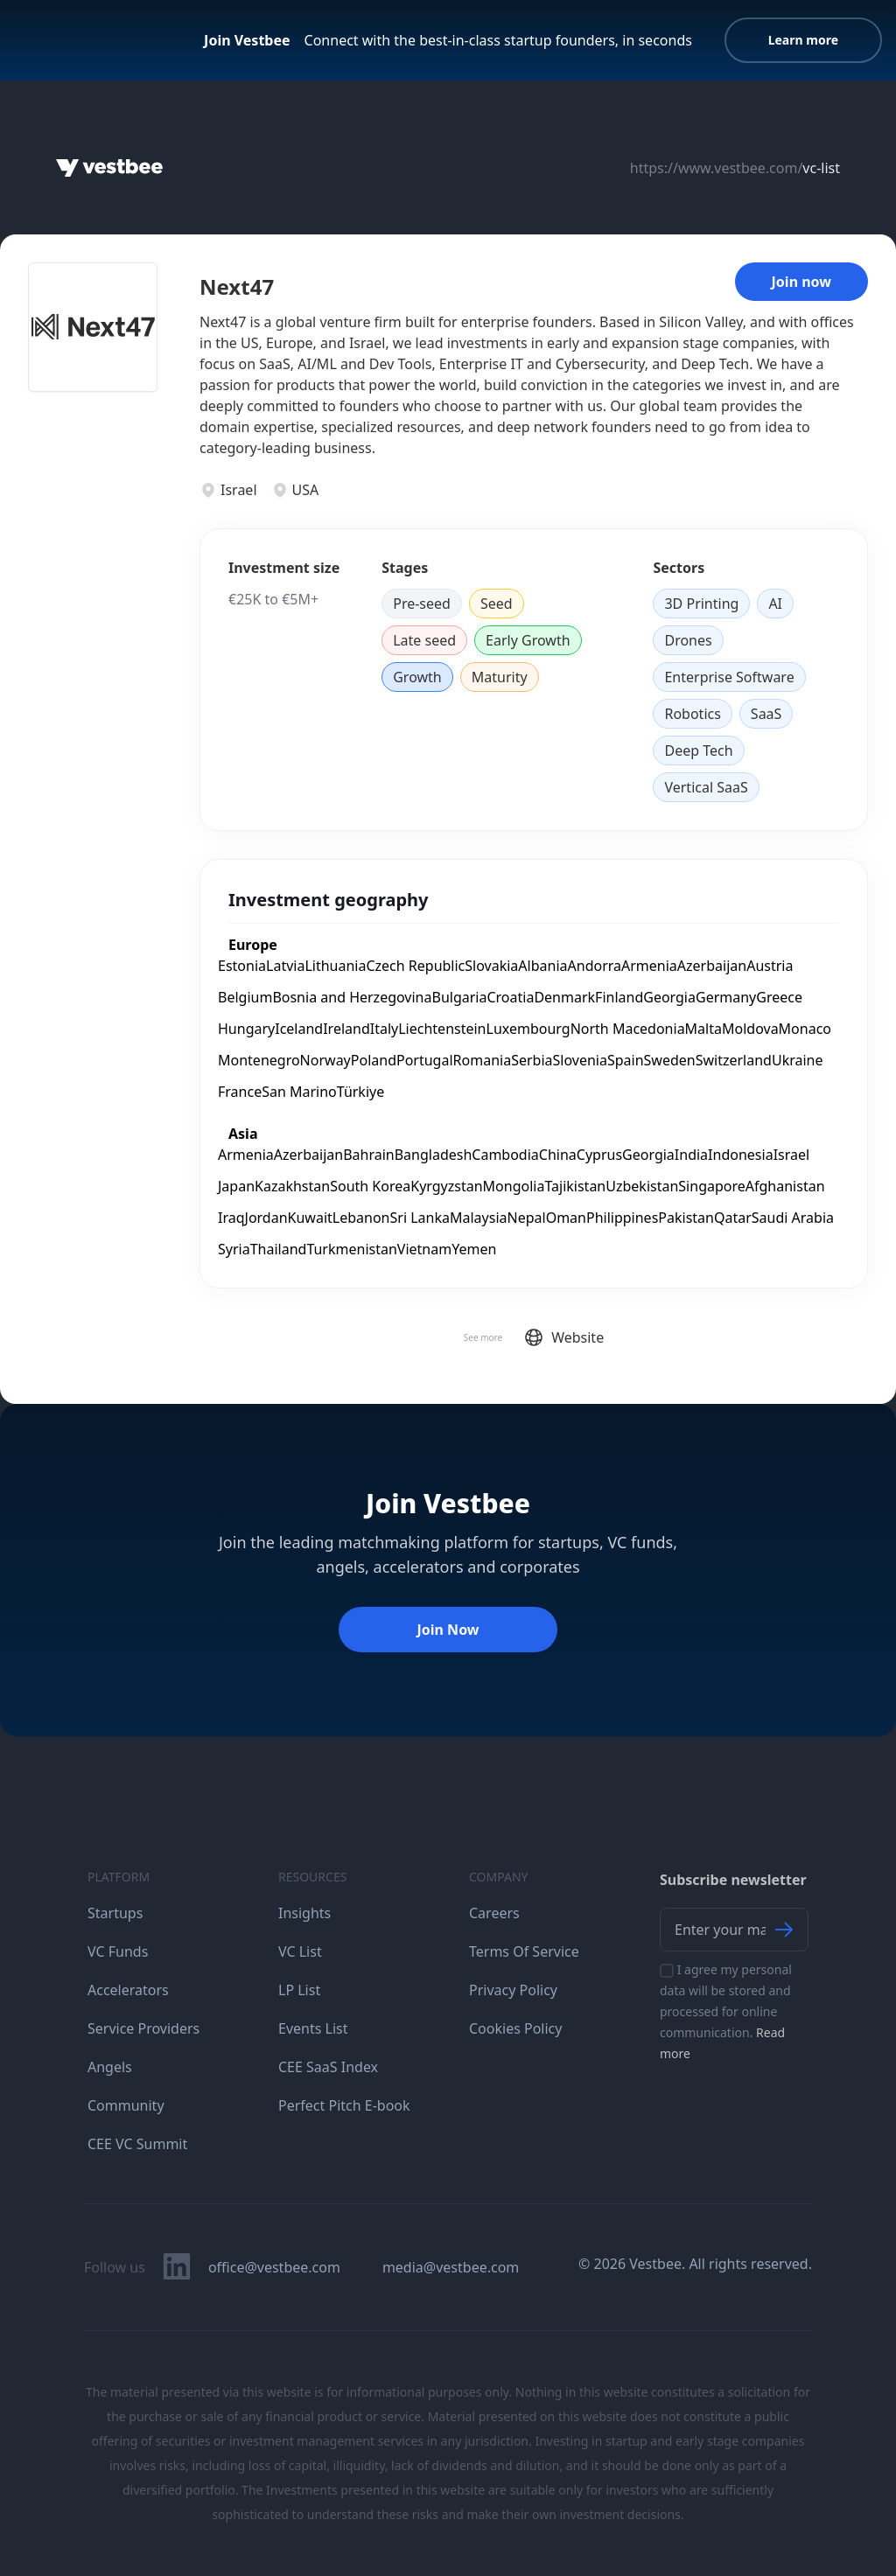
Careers (494, 1913)
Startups (115, 1913)
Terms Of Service (524, 1951)
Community (126, 2105)
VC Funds (118, 1951)
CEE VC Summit (137, 2144)
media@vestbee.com (450, 2267)
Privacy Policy (513, 1990)
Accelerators (128, 1990)
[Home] (109, 168)
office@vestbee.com (274, 2267)
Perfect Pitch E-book (344, 2105)
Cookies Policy (515, 2028)
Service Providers (144, 2028)
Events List (313, 2028)
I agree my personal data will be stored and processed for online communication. (726, 2011)
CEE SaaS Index (328, 2067)
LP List (299, 1990)
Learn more (803, 39)
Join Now (447, 1629)
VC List (300, 1951)
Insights (304, 1913)
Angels (110, 2067)
